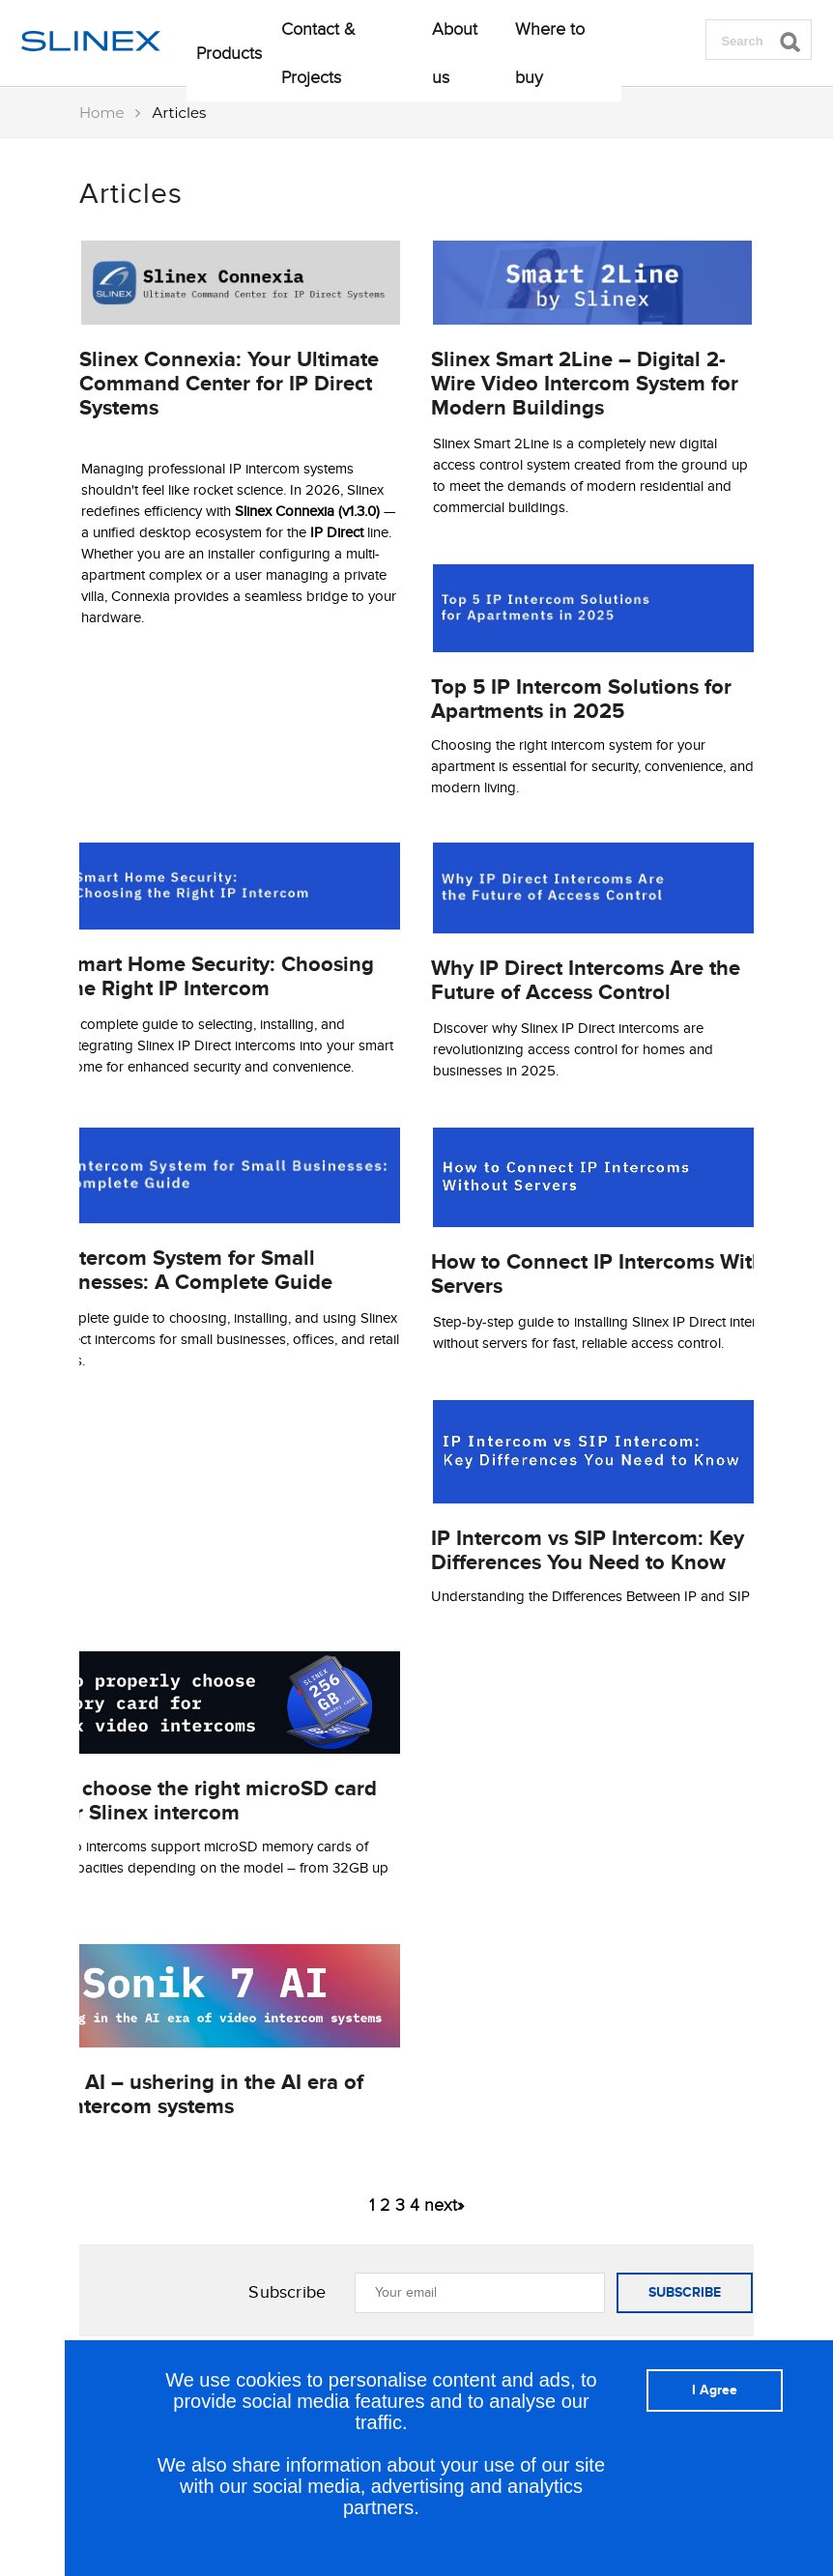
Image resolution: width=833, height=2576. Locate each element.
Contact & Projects (318, 53)
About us (454, 53)
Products (229, 53)
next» (444, 2205)
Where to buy (550, 53)
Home (102, 112)
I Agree (714, 2390)
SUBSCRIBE (684, 2292)
